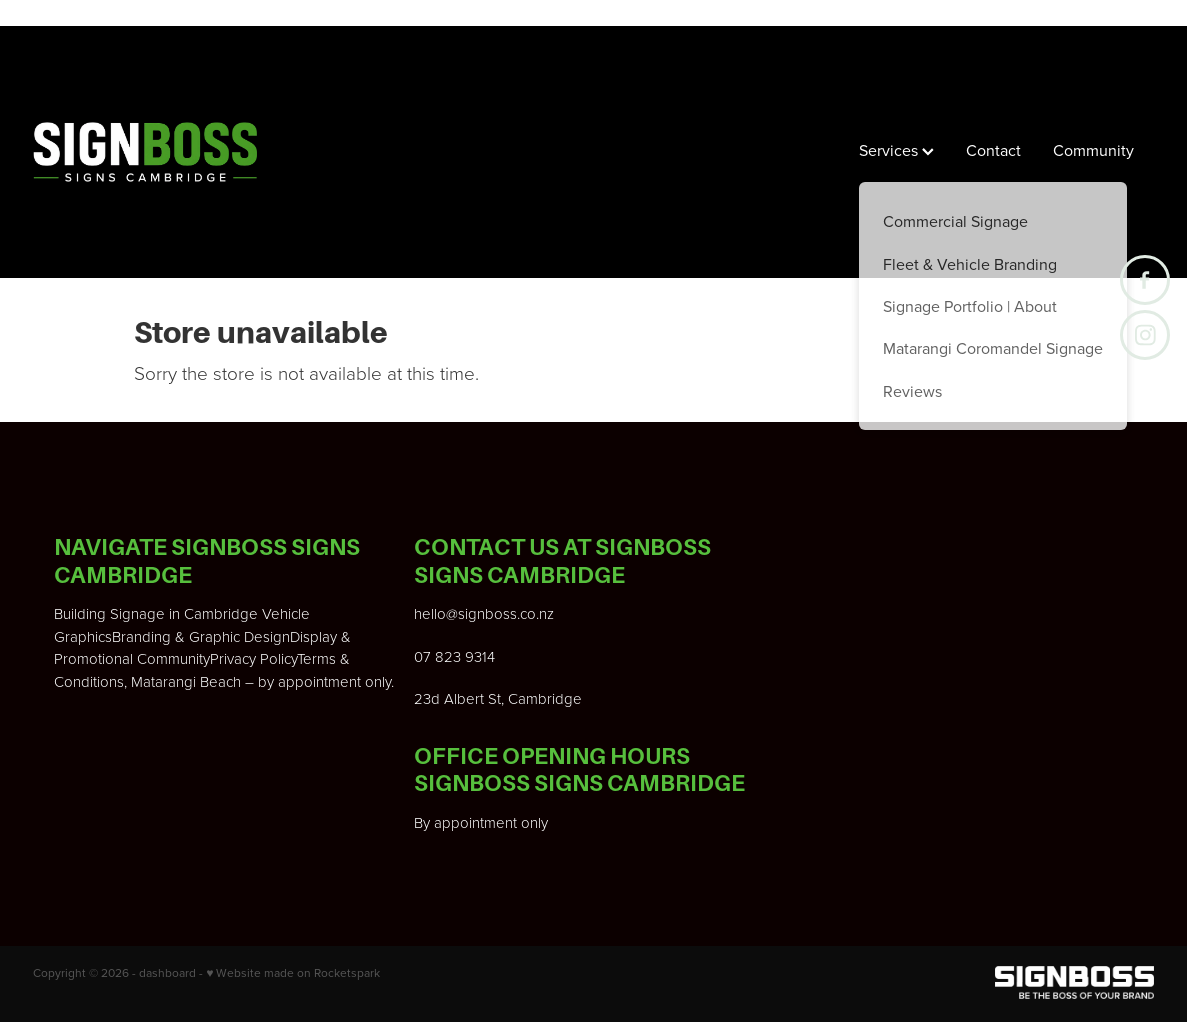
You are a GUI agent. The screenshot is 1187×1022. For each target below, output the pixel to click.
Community (1093, 150)
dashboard (167, 972)
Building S (86, 613)
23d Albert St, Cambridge (498, 698)
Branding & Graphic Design (201, 636)
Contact (993, 150)
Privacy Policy (253, 658)
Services (896, 150)
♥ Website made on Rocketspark (293, 972)
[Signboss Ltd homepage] (145, 152)
